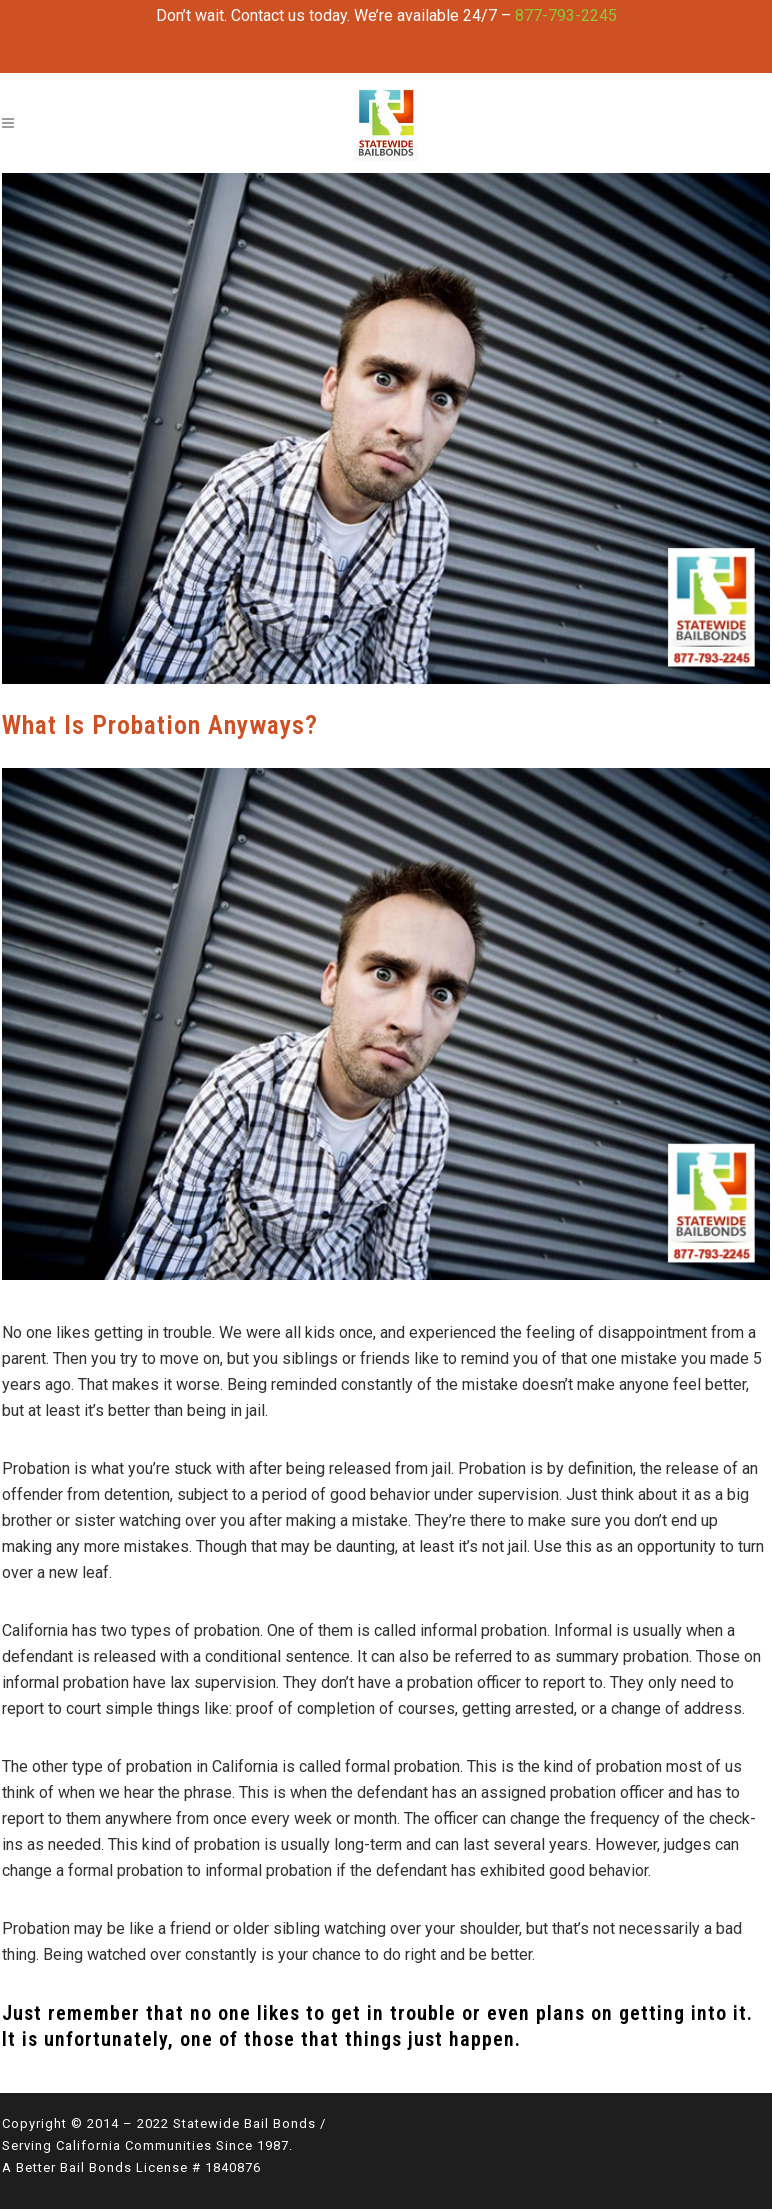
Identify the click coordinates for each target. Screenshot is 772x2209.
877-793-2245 (566, 15)
